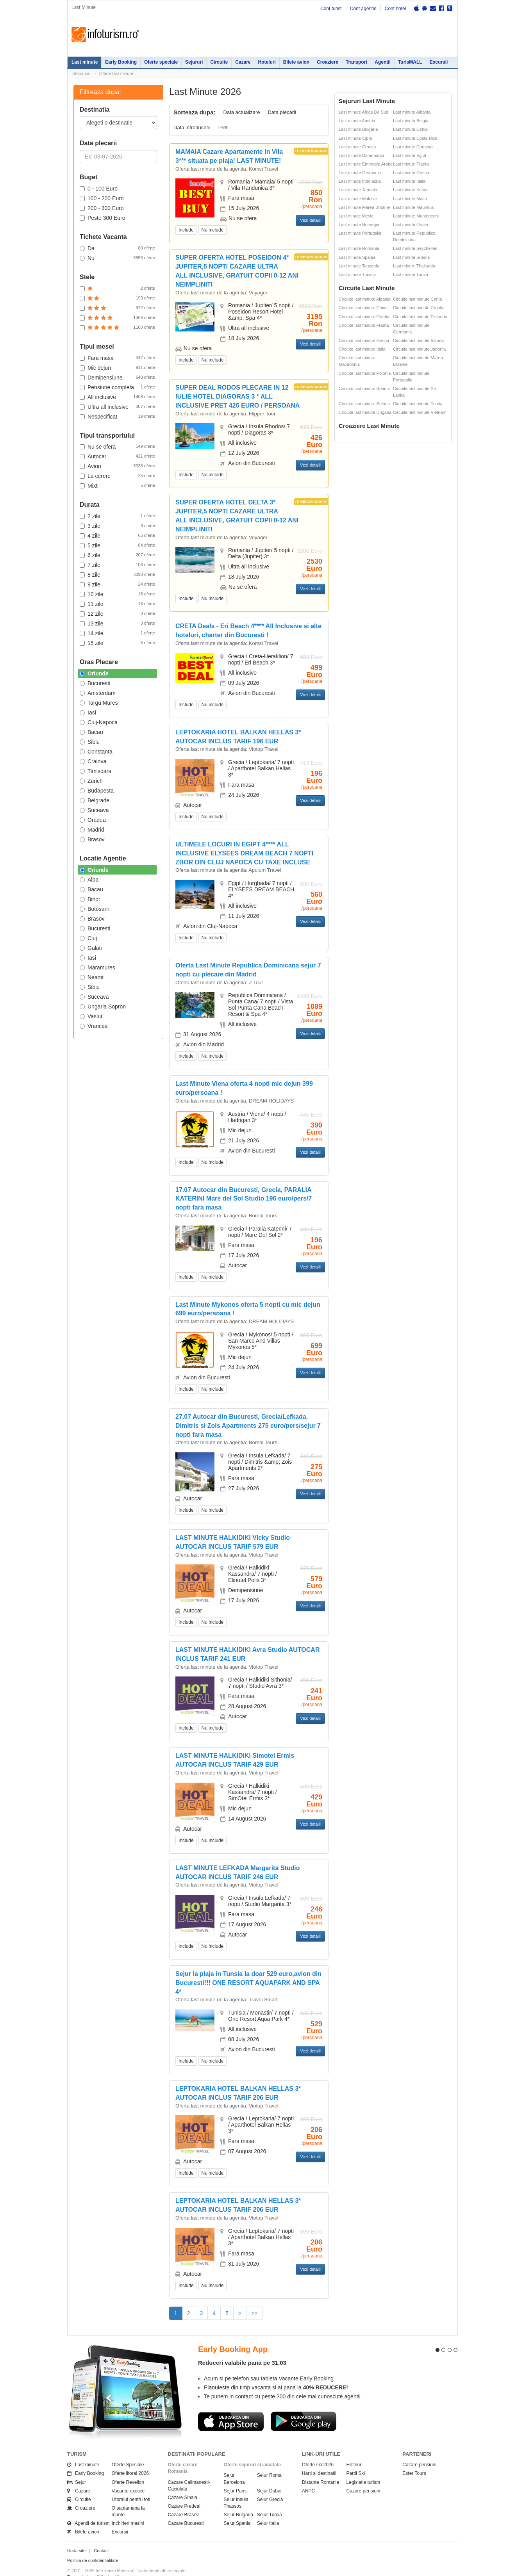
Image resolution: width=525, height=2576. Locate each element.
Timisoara (95, 771)
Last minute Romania (359, 248)
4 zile (117, 535)
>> (254, 2313)
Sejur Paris (235, 2477)
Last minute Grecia (411, 172)
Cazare (242, 62)
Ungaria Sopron (103, 1006)
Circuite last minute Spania (364, 388)
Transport (356, 62)
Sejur (76, 2468)
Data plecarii (282, 112)
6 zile (117, 554)
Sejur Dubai (269, 2477)
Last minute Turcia (410, 274)
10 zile (117, 593)
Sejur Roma (269, 2461)
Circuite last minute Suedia (364, 403)
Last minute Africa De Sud (363, 112)
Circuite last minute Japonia (419, 349)
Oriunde (94, 673)
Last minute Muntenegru (416, 216)
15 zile (117, 642)
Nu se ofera (117, 446)
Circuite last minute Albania (365, 299)
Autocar (117, 456)
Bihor (90, 899)
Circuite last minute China (363, 307)
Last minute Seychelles (415, 248)
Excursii (439, 62)
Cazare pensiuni (363, 2477)
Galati (91, 948)
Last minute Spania (357, 257)
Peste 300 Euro (102, 218)
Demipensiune (117, 377)
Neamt (92, 977)
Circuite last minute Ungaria (365, 412)
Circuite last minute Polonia (365, 373)
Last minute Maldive (358, 198)
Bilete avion (296, 62)
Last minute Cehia (410, 129)
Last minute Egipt (409, 155)
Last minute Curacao (413, 146)
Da (117, 247)
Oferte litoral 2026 (130, 2459)
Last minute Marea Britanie (364, 207)
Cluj (88, 938)
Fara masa (117, 357)
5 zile (117, 545)
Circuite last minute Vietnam (419, 412)
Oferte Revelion (128, 2468)
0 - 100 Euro (99, 188)
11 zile (117, 603)
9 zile (117, 584)
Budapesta (97, 790)
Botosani (94, 909)
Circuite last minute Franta (364, 325)
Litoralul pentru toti (131, 2485)
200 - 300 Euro (102, 208)
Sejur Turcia (269, 2500)
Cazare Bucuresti (186, 2509)
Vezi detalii (310, 220)
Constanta (96, 751)
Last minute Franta (411, 164)
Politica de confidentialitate (92, 2546)
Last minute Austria (357, 120)
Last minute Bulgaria (358, 129)
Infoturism (105, 35)
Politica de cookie (84, 2568)
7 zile (117, 564)
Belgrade (94, 800)
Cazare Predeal (184, 2492)
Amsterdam (98, 693)
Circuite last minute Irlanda (418, 340)
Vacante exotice (128, 2477)
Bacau (91, 732)
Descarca (231, 2407)
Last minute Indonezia (360, 181)
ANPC (308, 2477)
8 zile (117, 574)
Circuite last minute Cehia (417, 299)
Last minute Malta (410, 198)
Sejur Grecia (270, 2485)
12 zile (117, 613)
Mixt (117, 485)
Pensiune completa (117, 386)
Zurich (91, 781)
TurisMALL (410, 62)
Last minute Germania (360, 172)
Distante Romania (320, 2468)
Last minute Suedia (411, 257)
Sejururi (194, 62)
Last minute (84, 62)
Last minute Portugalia (360, 233)
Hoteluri (266, 62)
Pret (223, 127)
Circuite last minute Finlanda (420, 316)
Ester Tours (414, 2459)
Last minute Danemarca (361, 155)
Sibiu (90, 742)
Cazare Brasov (183, 2500)
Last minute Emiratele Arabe (366, 164)
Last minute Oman (410, 224)
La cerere (117, 475)
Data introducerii (192, 127)
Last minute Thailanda (414, 266)
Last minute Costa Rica (415, 138)
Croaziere (327, 62)
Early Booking (121, 62)
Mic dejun (117, 367)
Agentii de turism (88, 2509)
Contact (101, 2536)
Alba (89, 879)
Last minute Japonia (358, 189)
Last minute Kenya (411, 189)
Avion (117, 465)
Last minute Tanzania (359, 266)
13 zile (117, 623)
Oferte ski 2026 (318, 2450)
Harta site (76, 2536)
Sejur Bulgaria (238, 2500)
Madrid (92, 830)
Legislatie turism (363, 2468)
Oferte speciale (161, 62)
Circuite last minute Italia (362, 349)
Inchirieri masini (128, 2509)
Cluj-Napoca (99, 722)
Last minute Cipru (355, 138)
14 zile (117, 632)
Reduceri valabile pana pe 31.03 (242, 2348)
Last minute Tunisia (357, 274)
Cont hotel (395, 8)
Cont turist (331, 8)
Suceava (94, 810)
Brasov (92, 839)
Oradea (93, 820)
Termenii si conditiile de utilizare (97, 2562)
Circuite (219, 62)
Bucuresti (95, 683)
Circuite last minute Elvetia (364, 316)
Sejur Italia (268, 2509)
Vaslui (91, 1016)
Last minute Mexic (356, 216)
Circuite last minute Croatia (419, 307)
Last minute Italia (409, 181)
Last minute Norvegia (359, 224)
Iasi (88, 712)
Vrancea (94, 1026)
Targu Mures (99, 703)
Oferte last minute (116, 73)
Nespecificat (117, 416)
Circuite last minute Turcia (418, 403)
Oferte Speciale (128, 2450)
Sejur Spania (237, 2509)
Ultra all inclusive (117, 406)
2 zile (117, 515)
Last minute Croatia (357, 146)
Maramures (97, 967)
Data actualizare (241, 112)
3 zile (117, 525)
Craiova (93, 761)
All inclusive (117, 396)
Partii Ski (355, 2459)
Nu (117, 257)
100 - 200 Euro (102, 198)
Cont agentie (363, 8)
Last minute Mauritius (413, 207)
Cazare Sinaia (182, 2483)
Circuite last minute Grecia (364, 340)
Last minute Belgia (411, 120)
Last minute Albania (411, 112)
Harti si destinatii (319, 2459)
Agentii (383, 62)
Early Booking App (233, 2335)
